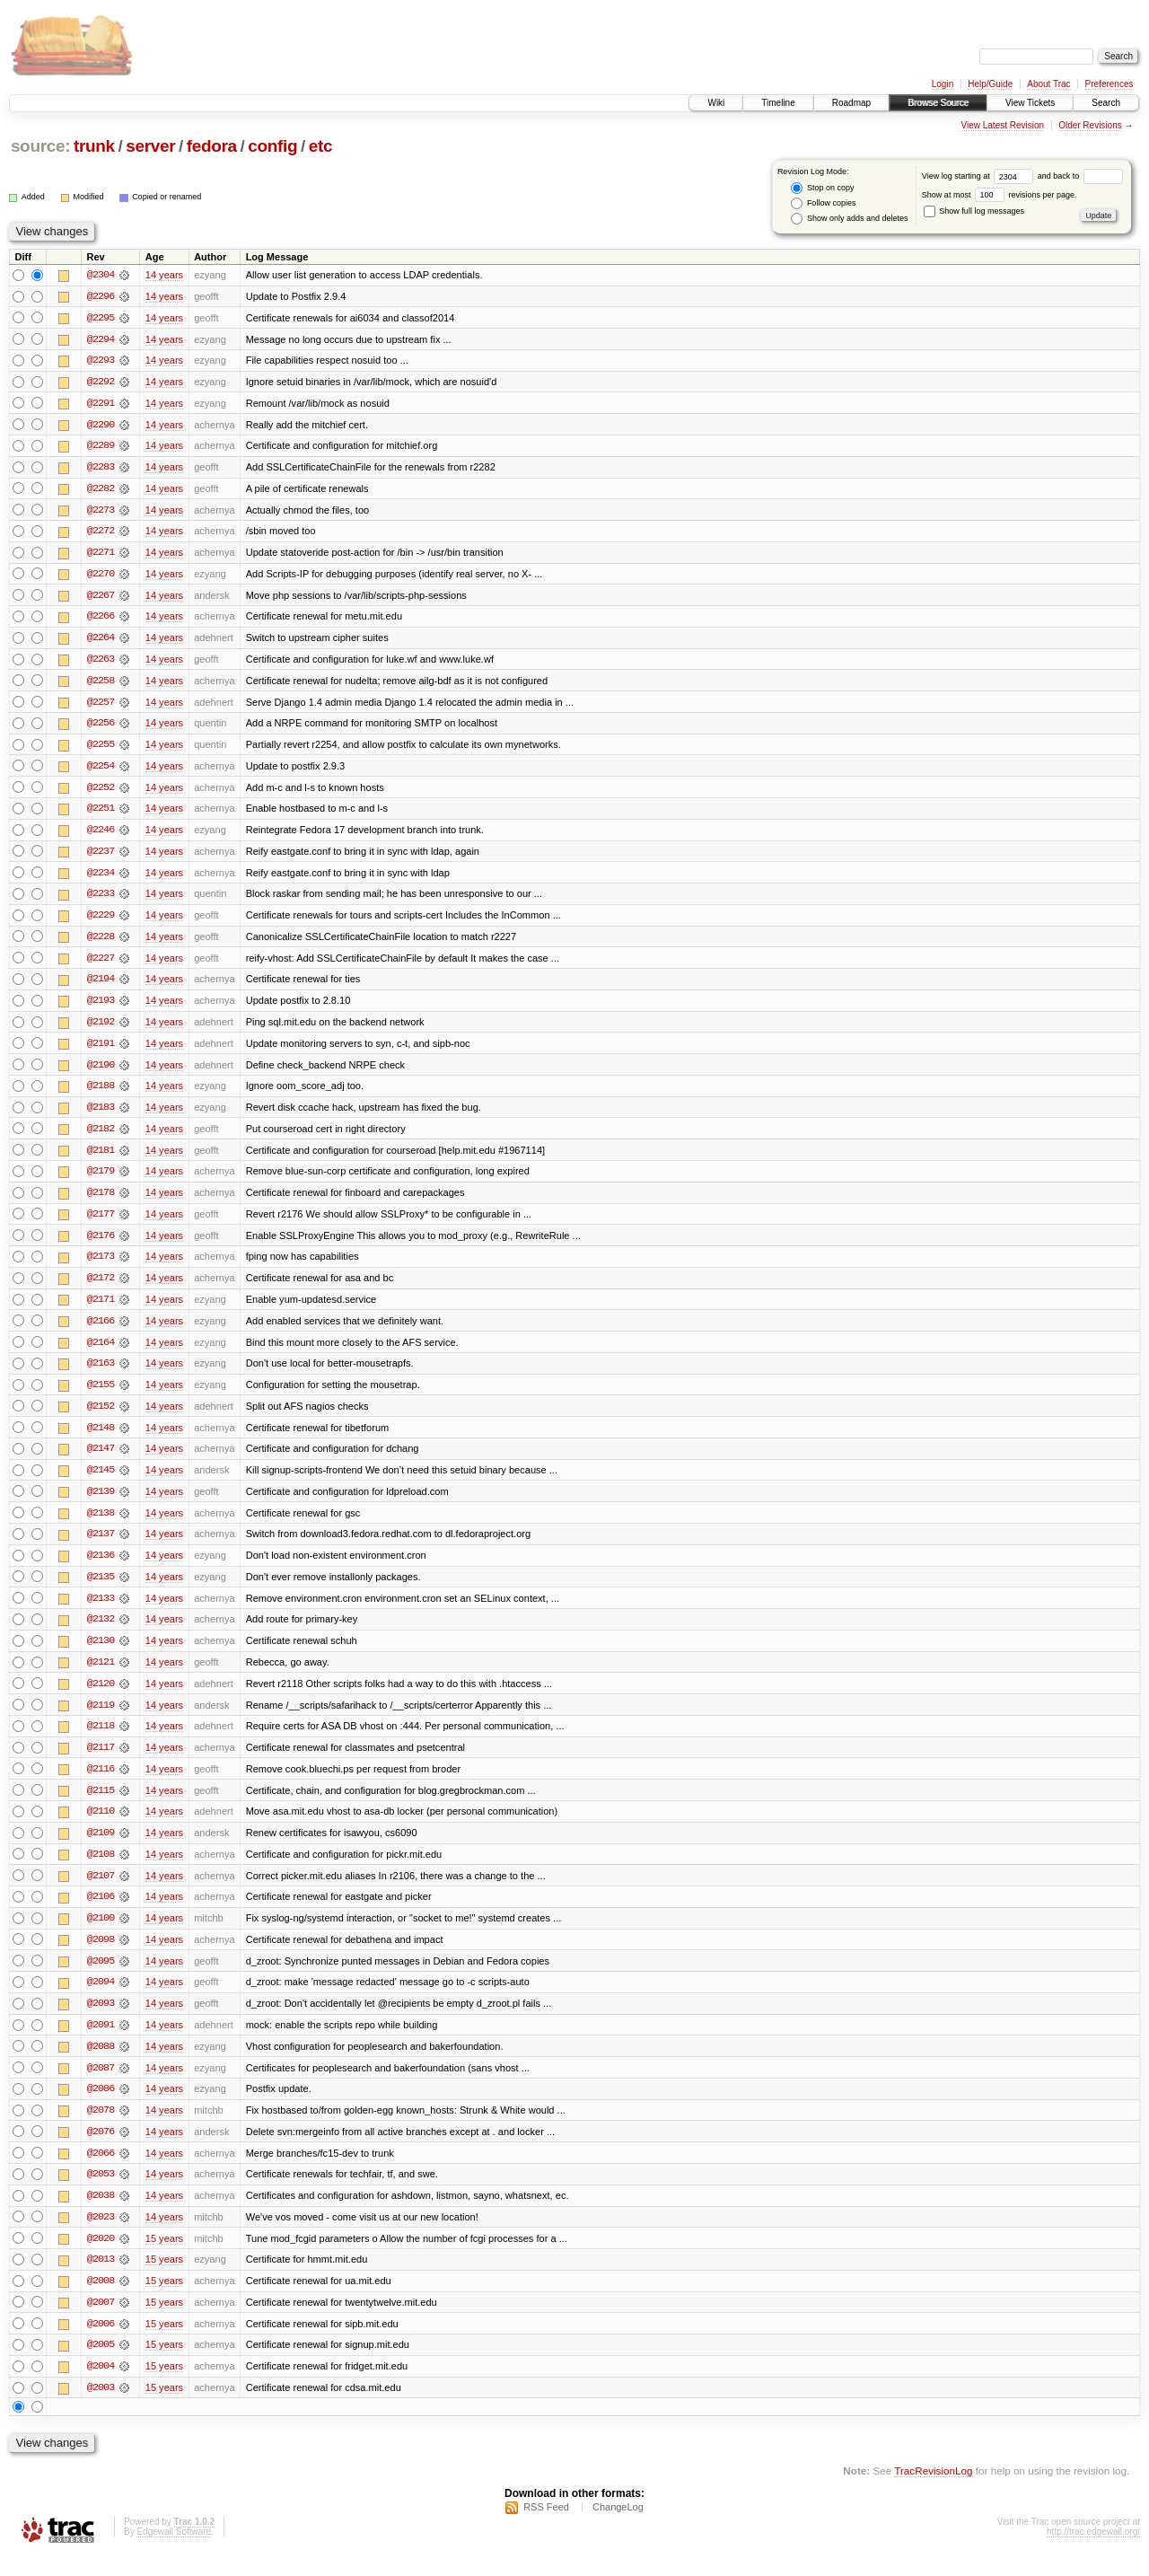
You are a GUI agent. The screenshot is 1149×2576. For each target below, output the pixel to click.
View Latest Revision (1002, 125)
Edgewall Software (173, 2552)
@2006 (100, 2343)
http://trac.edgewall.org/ (1093, 2552)
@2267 (100, 598)
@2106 (100, 1912)
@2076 (100, 2149)
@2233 (100, 899)
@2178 (100, 1201)
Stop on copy (822, 188)
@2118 (100, 1740)
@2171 (100, 1309)
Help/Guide (990, 84)
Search (1106, 103)
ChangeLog (618, 2527)
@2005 (100, 2365)
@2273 (100, 512)
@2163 (100, 1374)
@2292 (100, 382)
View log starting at (980, 175)
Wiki (715, 103)
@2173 (100, 1266)
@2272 (100, 533)
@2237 (100, 856)
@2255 (100, 749)
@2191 (100, 1050)
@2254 (100, 770)
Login (942, 84)
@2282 (100, 490)
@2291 (100, 404)
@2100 (100, 1934)
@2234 (100, 878)
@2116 (100, 1783)
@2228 (100, 943)
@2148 (100, 1438)
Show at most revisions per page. (999, 194)
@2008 (100, 2300)
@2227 (100, 964)
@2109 (100, 1848)
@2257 (100, 706)
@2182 (100, 1137)
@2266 (100, 619)
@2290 (100, 425)
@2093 (100, 2020)
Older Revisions (1090, 125)
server (150, 145)
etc (320, 145)
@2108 (100, 1869)
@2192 (100, 1029)
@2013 (100, 2279)
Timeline (777, 103)
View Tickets (1030, 103)
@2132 (100, 1632)
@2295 (100, 318)
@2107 (100, 1891)
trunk (94, 145)
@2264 (100, 641)
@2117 (100, 1761)
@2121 (100, 1675)
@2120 (100, 1697)
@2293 (100, 361)
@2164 (100, 1352)
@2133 (100, 1611)
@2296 (100, 296)
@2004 (100, 2386)
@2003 (100, 2408)
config (272, 145)
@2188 (100, 1093)
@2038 (100, 2214)
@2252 (100, 792)
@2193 (100, 1007)
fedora (212, 145)
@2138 (100, 1524)
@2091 (100, 2042)
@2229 (100, 921)
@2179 (100, 1180)
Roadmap (851, 103)
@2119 (100, 1718)
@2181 (100, 1158)
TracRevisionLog (933, 2491)
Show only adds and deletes (849, 218)
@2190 (100, 1072)
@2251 (100, 813)
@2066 (100, 2171)
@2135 (100, 1589)
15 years (164, 2257)
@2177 (100, 1223)
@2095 (100, 1977)
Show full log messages (974, 211)
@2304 (100, 275)
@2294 (100, 339)
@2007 (100, 2322)
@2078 (100, 2128)
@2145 (100, 1481)
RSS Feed (546, 2527)
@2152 (100, 1417)
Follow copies (823, 203)
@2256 (100, 727)
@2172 (100, 1287)
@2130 (100, 1654)
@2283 (100, 469)
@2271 (100, 555)
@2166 (100, 1330)
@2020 (100, 2257)
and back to (1080, 175)
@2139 (100, 1503)
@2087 (100, 2085)
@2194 (100, 986)
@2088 (100, 2063)
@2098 (100, 1955)
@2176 (100, 1244)
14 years (164, 274)
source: (40, 145)
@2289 (100, 447)
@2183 (100, 1115)
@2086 (100, 2106)
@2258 (100, 684)
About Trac (1048, 84)
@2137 (100, 1546)
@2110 (100, 1826)
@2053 (100, 2192)
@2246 (100, 835)
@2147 (100, 1460)
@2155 (100, 1395)
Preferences (1109, 84)
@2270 (100, 576)
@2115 (100, 1805)
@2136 (100, 1568)
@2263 (100, 662)
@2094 (100, 1998)
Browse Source (938, 103)
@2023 (100, 2236)
